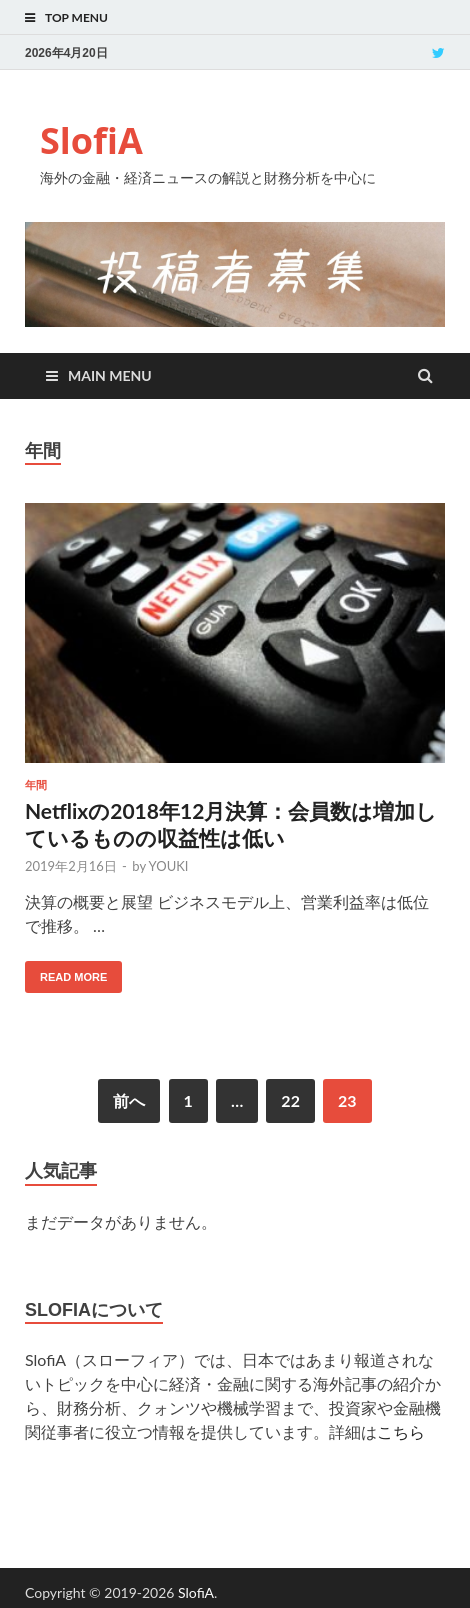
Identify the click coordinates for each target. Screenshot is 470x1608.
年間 (36, 785)
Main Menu (110, 375)
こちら (401, 1431)
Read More (73, 977)
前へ (129, 1100)
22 (290, 1100)
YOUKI (169, 866)
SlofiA (91, 140)
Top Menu (76, 17)
